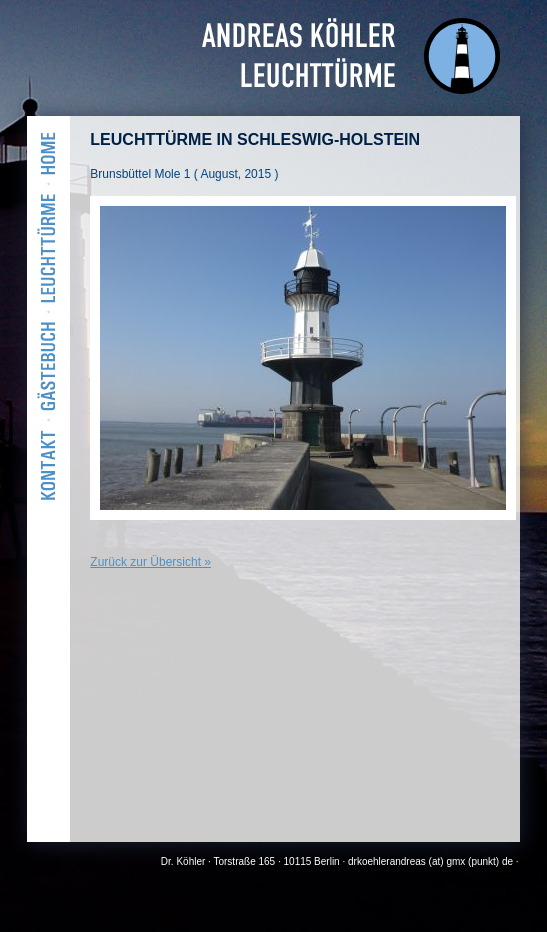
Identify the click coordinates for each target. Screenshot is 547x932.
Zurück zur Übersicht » (150, 562)
